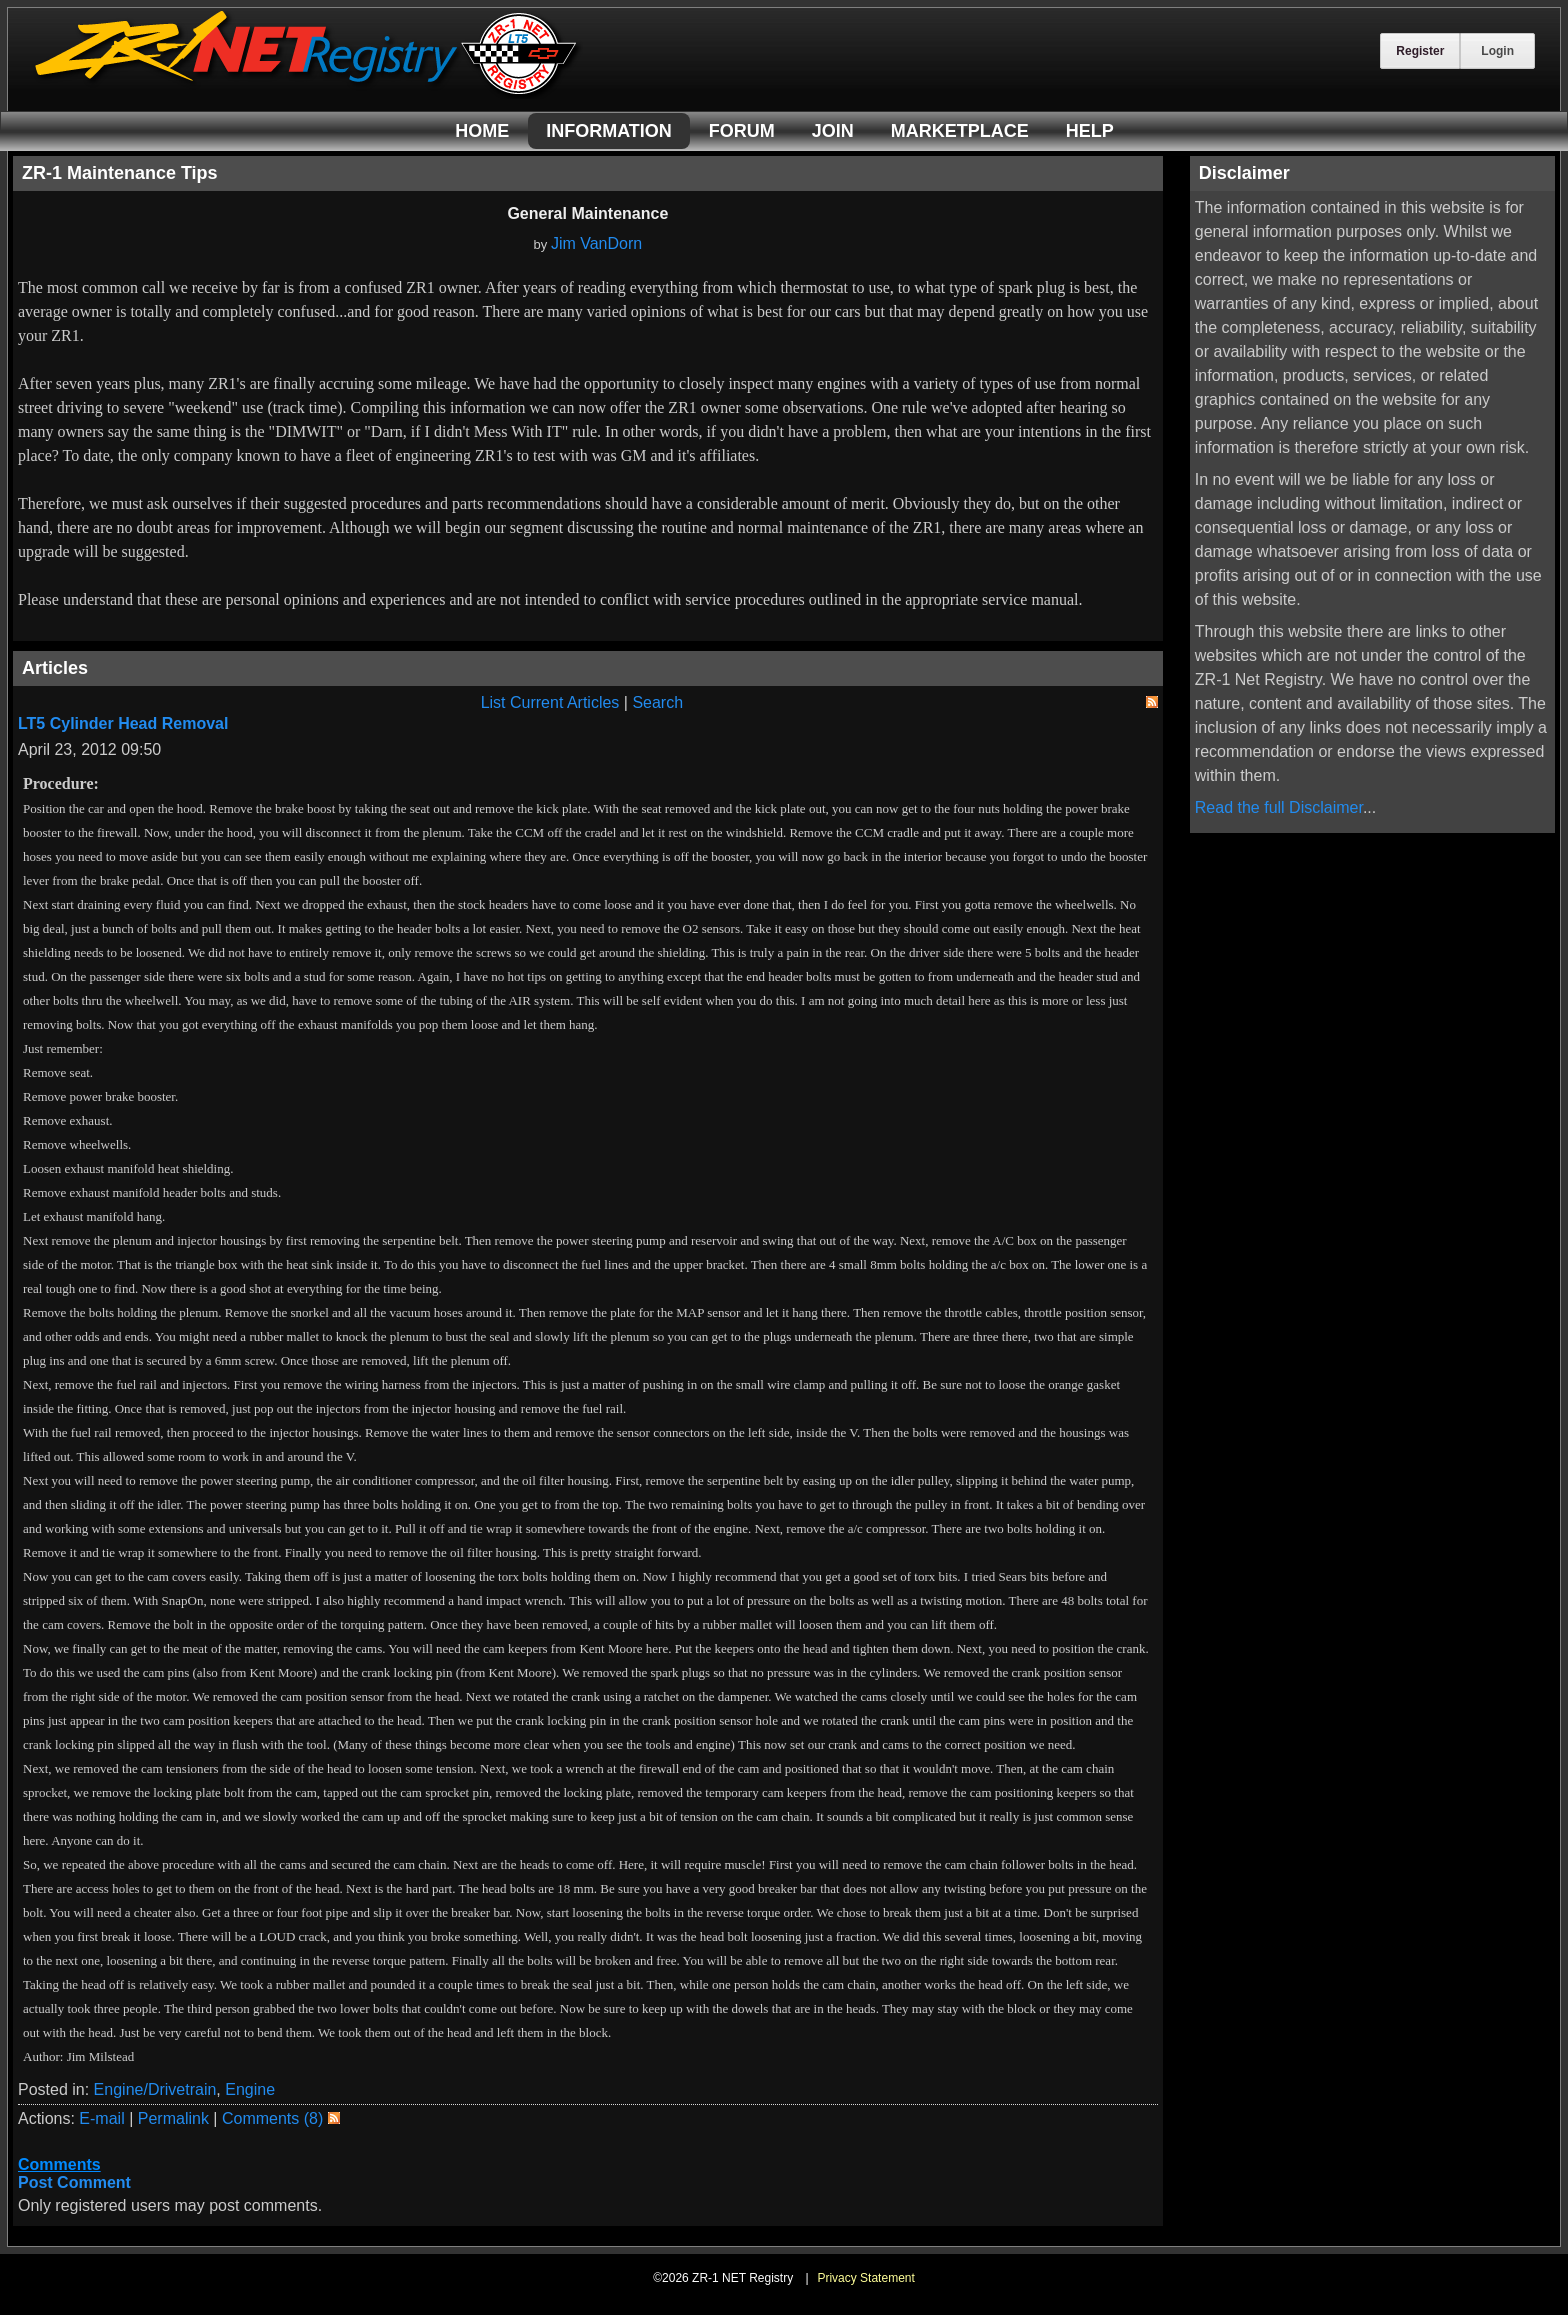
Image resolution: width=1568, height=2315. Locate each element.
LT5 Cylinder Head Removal (123, 723)
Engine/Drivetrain (155, 2089)
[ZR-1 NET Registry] (308, 93)
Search (657, 702)
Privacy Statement (865, 2278)
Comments (59, 2164)
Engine (250, 2089)
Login (1497, 51)
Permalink (173, 2118)
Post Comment (74, 2182)
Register (1420, 51)
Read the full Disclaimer (1279, 807)
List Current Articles (550, 702)
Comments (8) (272, 2118)
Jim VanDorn (596, 243)
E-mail (101, 2118)
